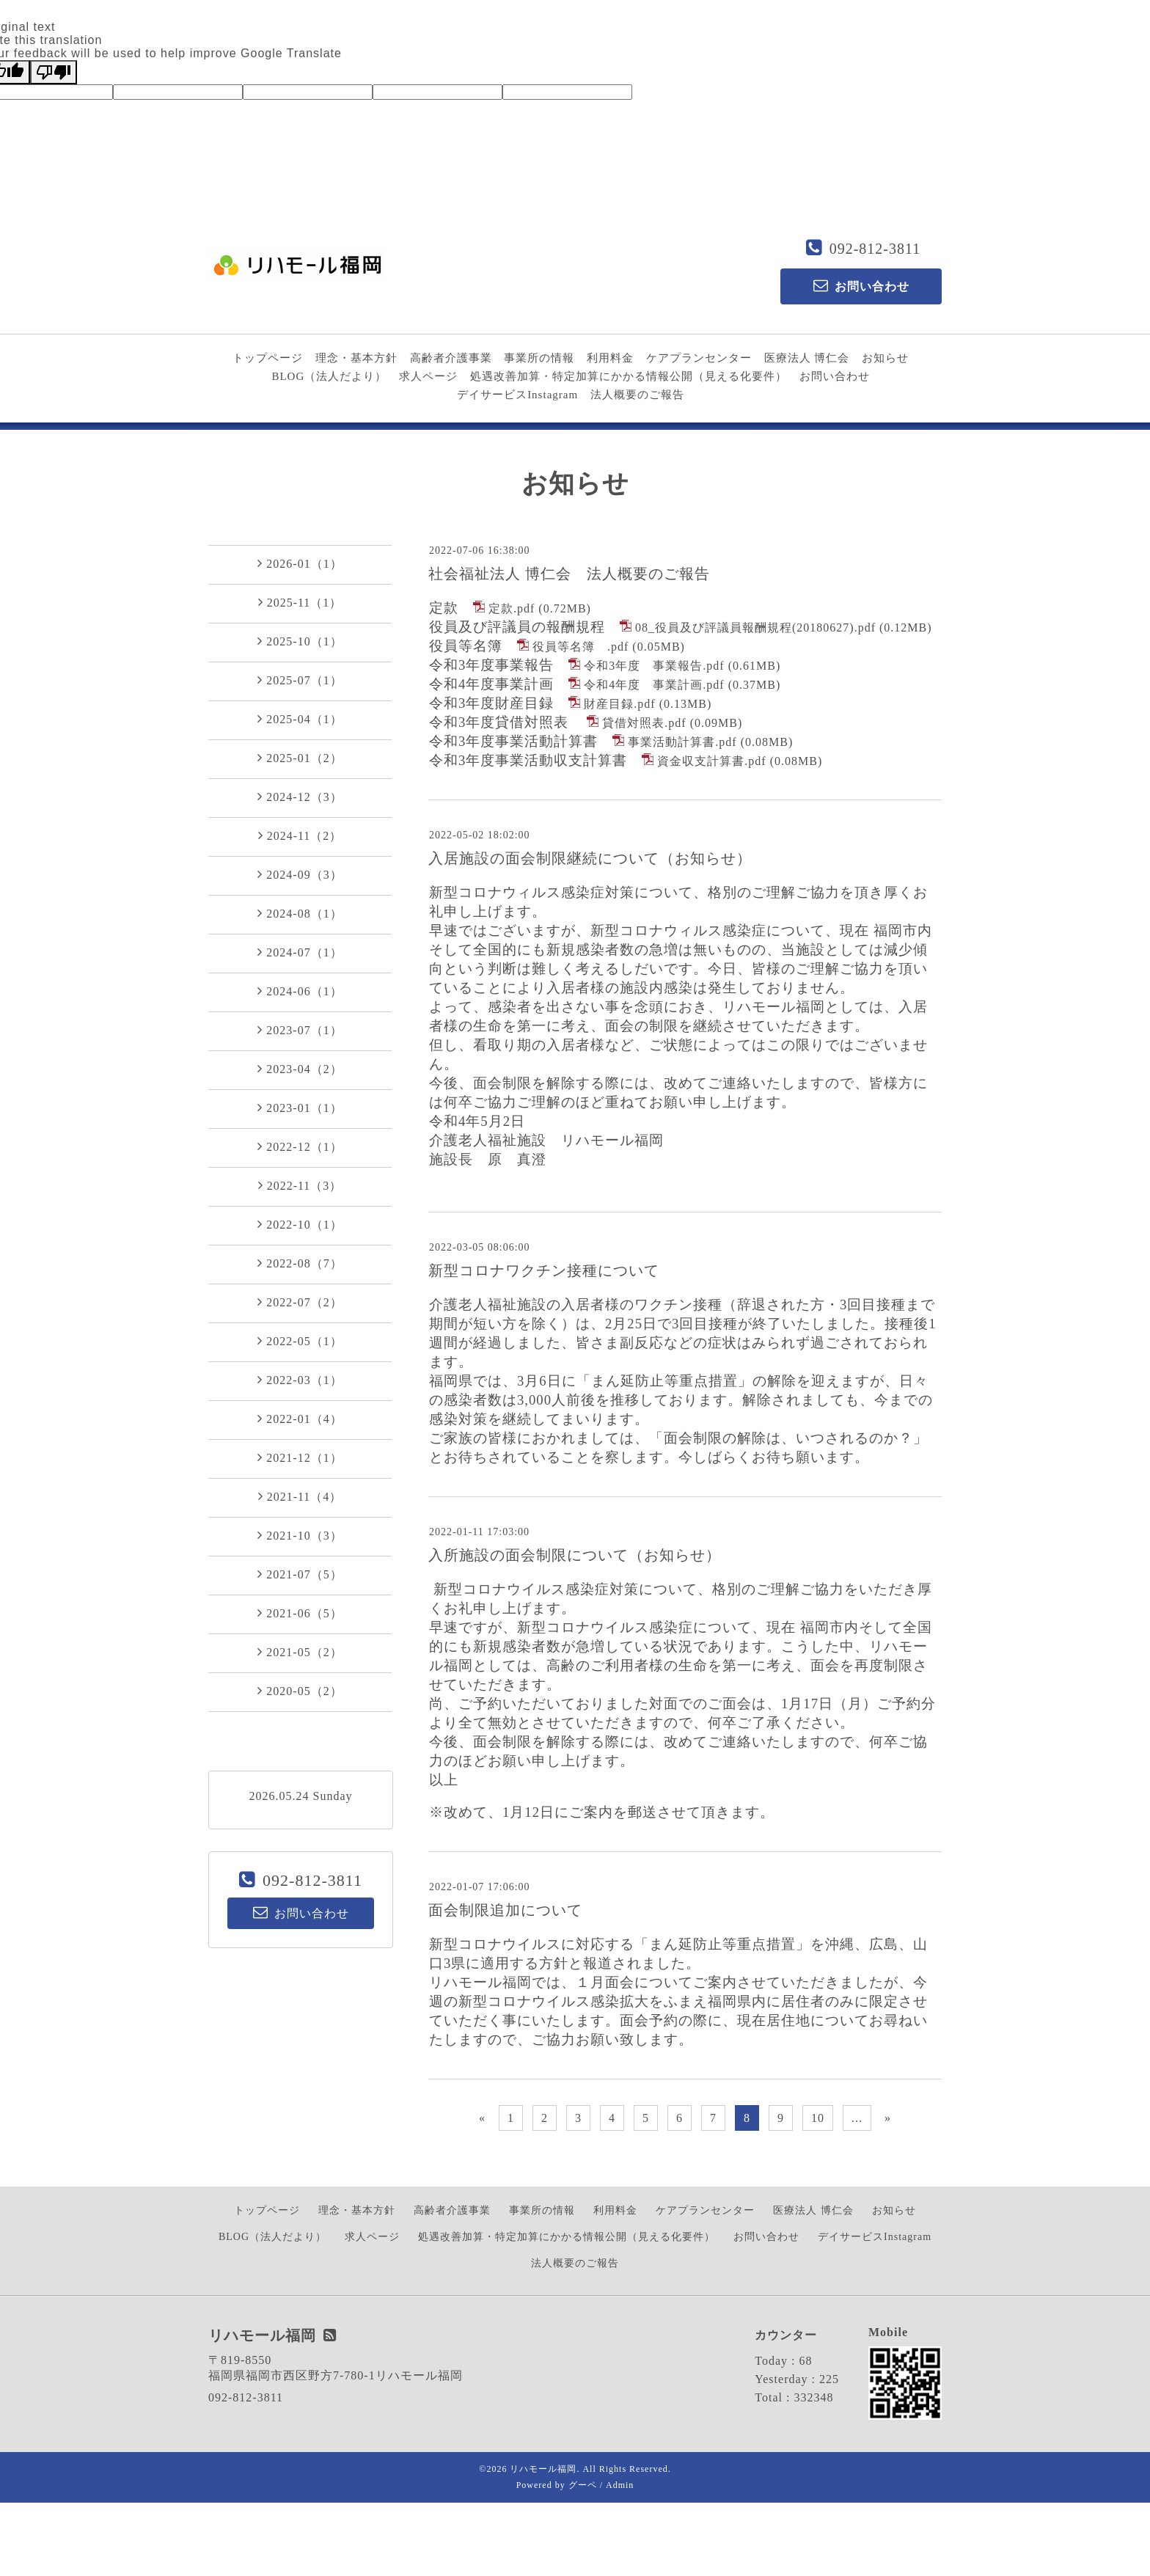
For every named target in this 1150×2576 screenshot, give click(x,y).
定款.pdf (511, 608)
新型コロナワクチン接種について (543, 1270)
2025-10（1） (299, 641)
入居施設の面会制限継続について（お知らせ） (590, 858)
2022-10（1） (299, 1224)
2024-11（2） (300, 835)
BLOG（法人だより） (329, 376)
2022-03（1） (299, 1379)
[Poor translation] (53, 72)
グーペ (582, 2485)
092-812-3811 (875, 249)
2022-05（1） (299, 1340)
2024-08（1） (299, 913)
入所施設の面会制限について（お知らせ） (574, 1555)
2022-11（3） (300, 1185)
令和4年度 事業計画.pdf (654, 684)
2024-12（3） (299, 796)
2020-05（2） (299, 1690)
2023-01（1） (299, 1107)
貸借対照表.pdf (644, 723)
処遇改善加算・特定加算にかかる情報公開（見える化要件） (628, 376)
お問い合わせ (834, 376)
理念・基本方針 (356, 358)
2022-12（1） (299, 1146)
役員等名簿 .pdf (580, 646)
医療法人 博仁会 (807, 358)
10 (817, 2118)
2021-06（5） (299, 1613)
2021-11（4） (300, 1496)
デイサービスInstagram (517, 394)
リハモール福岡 (543, 2469)
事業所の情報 (539, 358)
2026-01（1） (299, 563)
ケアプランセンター (699, 358)
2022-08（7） (299, 1263)
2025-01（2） (299, 757)
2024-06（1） (299, 991)
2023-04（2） (299, 1068)
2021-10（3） (299, 1535)
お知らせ (885, 358)
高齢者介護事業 (451, 358)
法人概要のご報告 (637, 394)
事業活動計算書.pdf (682, 742)
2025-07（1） (299, 680)
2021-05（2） (299, 1651)
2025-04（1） (299, 718)
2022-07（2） (299, 1302)
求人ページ (428, 376)
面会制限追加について (505, 1910)
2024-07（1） (299, 952)
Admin (620, 2485)
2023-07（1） (299, 1029)
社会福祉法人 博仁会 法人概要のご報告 (569, 574)
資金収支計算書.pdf (711, 761)
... (856, 2118)
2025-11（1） (300, 602)
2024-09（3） (299, 874)
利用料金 (610, 358)
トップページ (267, 358)
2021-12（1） (299, 1457)
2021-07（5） (299, 1574)
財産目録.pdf (619, 704)
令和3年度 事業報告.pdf (654, 665)
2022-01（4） (299, 1418)
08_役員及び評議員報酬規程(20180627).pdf (755, 627)
